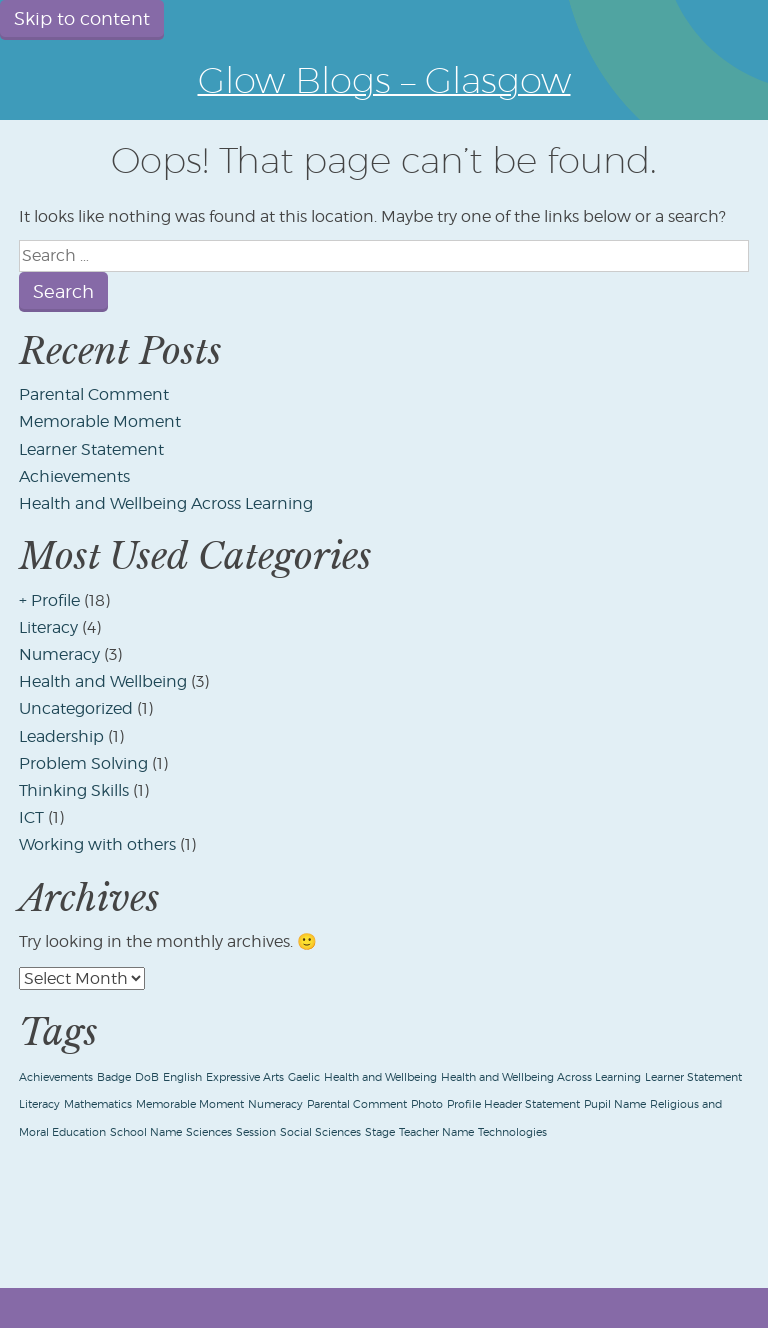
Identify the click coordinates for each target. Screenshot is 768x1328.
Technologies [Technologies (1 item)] (512, 1132)
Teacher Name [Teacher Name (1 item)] (436, 1132)
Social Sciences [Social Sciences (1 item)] (320, 1132)
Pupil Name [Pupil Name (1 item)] (615, 1104)
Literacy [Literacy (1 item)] (39, 1104)
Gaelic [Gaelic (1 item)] (304, 1077)
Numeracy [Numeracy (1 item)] (275, 1104)
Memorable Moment (100, 421)
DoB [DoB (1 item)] (147, 1077)
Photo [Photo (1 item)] (427, 1104)
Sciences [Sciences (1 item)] (209, 1132)
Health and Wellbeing (103, 681)
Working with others (97, 844)
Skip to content (82, 18)
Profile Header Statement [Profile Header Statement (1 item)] (513, 1104)
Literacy (48, 627)
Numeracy (59, 654)
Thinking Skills (74, 790)
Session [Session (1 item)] (256, 1132)
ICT (31, 817)
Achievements (74, 476)
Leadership (61, 736)
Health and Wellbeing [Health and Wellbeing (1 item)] (380, 1077)
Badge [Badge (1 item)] (114, 1077)
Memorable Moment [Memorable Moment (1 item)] (190, 1104)
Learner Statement (91, 449)
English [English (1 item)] (182, 1077)
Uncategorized (76, 708)
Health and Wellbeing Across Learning (166, 503)
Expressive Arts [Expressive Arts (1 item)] (245, 1077)
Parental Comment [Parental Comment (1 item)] (357, 1104)
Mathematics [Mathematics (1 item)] (98, 1104)
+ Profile (49, 600)
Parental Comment (94, 394)
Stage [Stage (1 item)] (380, 1132)
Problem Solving (83, 763)
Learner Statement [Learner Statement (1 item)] (693, 1077)
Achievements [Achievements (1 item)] (56, 1077)
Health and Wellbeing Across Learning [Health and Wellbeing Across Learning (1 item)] (541, 1077)
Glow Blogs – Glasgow (384, 79)
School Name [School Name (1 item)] (146, 1132)
